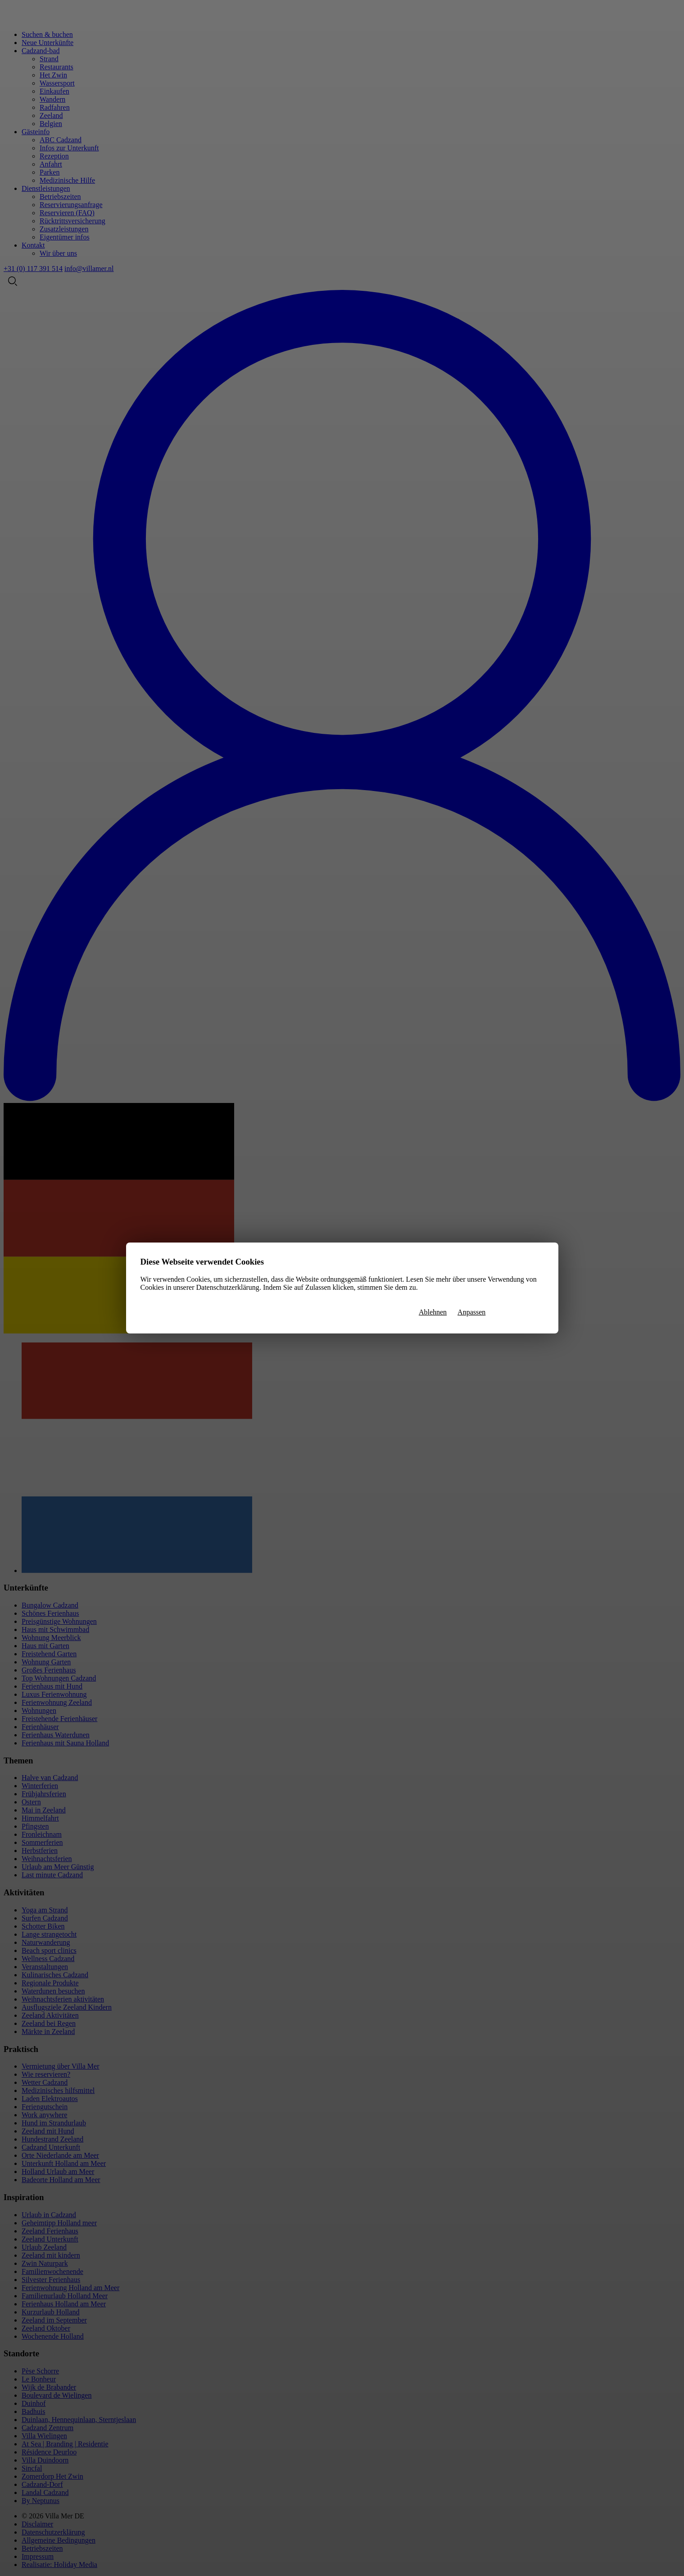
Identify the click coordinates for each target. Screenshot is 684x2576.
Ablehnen (433, 1312)
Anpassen (471, 1312)
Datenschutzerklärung (227, 1287)
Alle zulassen (520, 1312)
